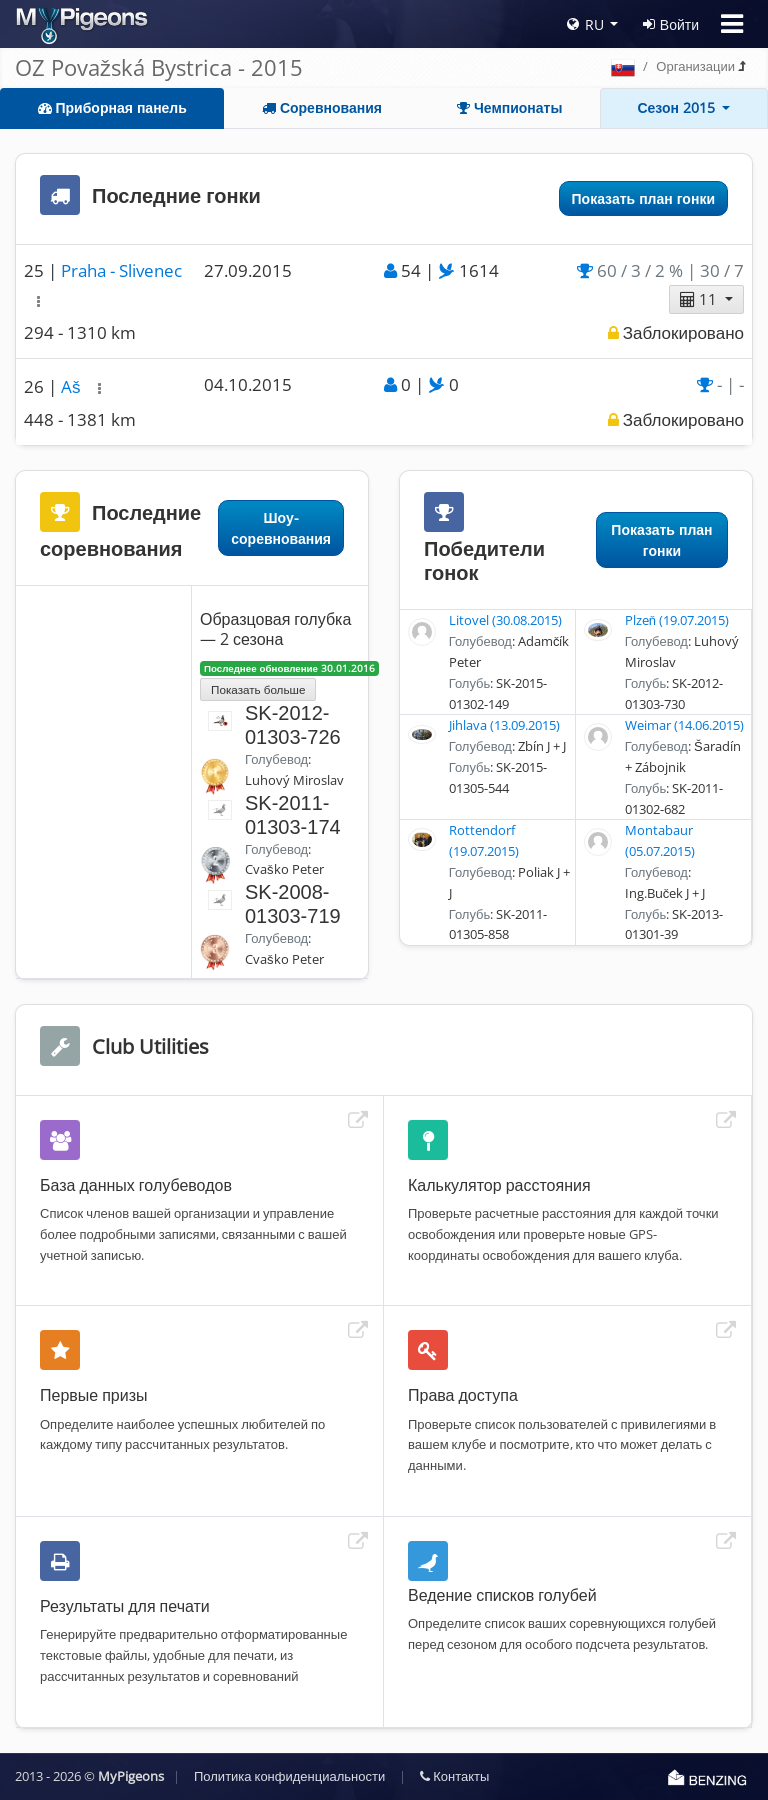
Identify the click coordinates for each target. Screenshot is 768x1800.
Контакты (454, 1776)
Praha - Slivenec (121, 270)
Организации (695, 66)
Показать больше (258, 689)
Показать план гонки (643, 198)
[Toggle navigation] (732, 24)
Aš (73, 386)
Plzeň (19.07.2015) (677, 620)
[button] (38, 301)
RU (585, 24)
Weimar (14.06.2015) (684, 725)
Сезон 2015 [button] (678, 107)
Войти (671, 24)
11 (700, 299)
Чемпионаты (509, 107)
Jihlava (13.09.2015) (504, 725)
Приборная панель (112, 107)
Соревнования (322, 107)
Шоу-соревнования (281, 528)
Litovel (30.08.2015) (505, 620)
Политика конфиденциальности (289, 1776)
